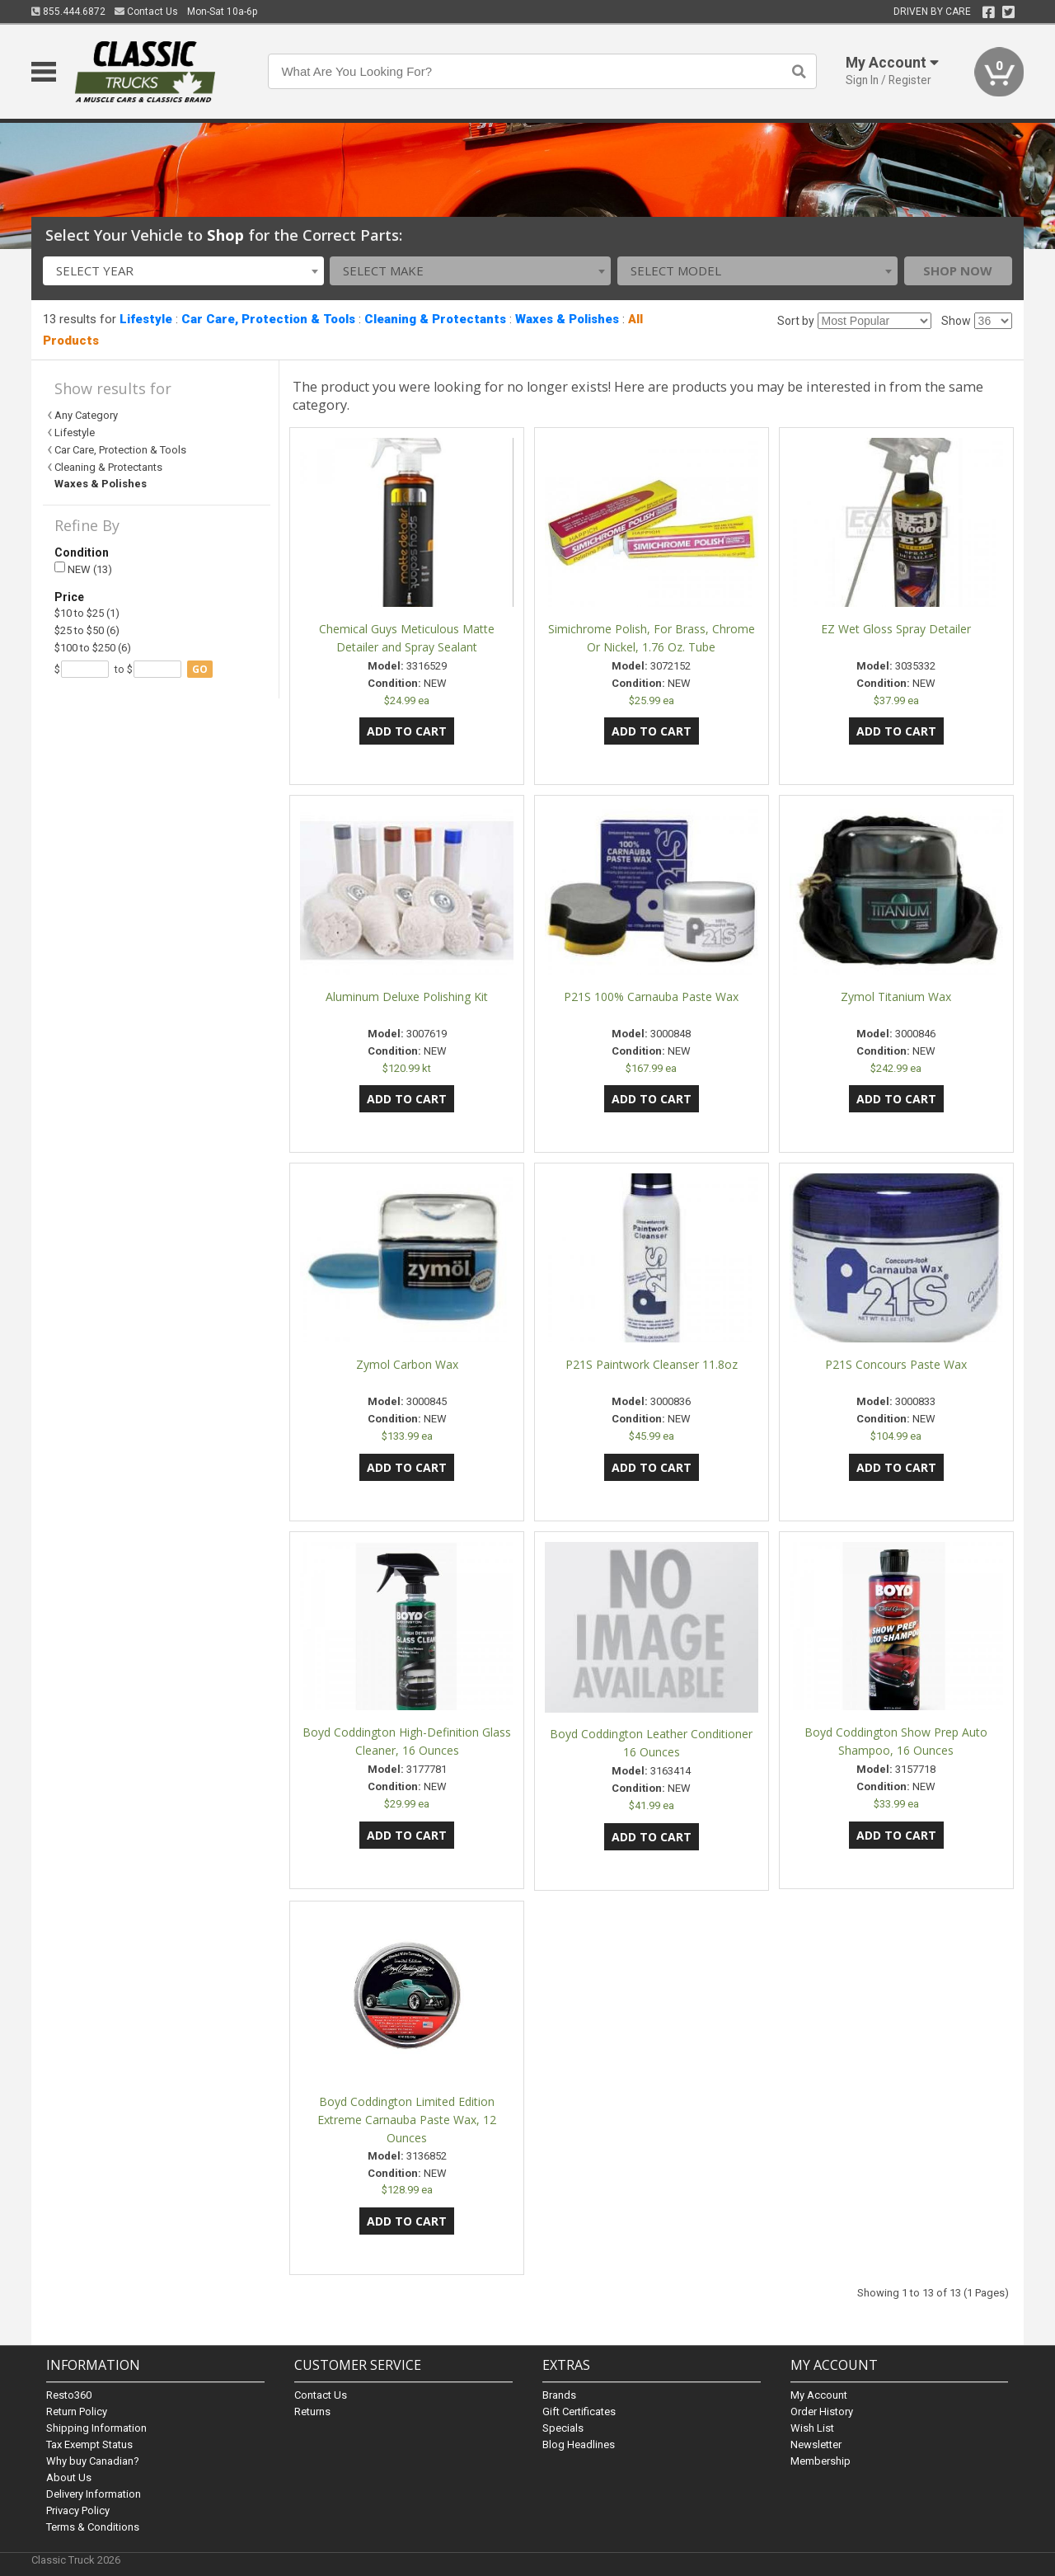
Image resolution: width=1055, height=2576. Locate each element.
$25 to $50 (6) (87, 630)
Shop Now (957, 270)
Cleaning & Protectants (435, 319)
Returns (312, 2411)
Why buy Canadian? (92, 2461)
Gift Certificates (579, 2411)
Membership (820, 2461)
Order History (821, 2411)
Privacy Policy (78, 2510)
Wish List (812, 2428)
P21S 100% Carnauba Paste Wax (651, 996)
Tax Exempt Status (89, 2444)
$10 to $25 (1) (87, 613)
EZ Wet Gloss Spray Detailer (896, 629)
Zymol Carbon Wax (407, 1364)
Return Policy (76, 2411)
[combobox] (183, 270)
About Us (68, 2477)
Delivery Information (93, 2494)
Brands (559, 2395)
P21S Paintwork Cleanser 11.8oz (651, 1364)
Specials (563, 2428)
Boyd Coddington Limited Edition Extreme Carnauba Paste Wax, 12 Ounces (406, 2120)
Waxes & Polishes (567, 319)
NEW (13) (83, 569)
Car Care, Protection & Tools (268, 319)
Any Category (86, 415)
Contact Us (146, 11)
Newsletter (816, 2444)
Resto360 (68, 2395)
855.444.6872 (68, 11)
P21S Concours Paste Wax (896, 1364)
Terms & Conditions (92, 2527)
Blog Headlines (578, 2444)
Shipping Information (96, 2428)
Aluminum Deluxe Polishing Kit (407, 996)
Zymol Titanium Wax (896, 996)
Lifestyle (146, 319)
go (200, 669)
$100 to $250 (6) (92, 648)
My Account (818, 2395)
